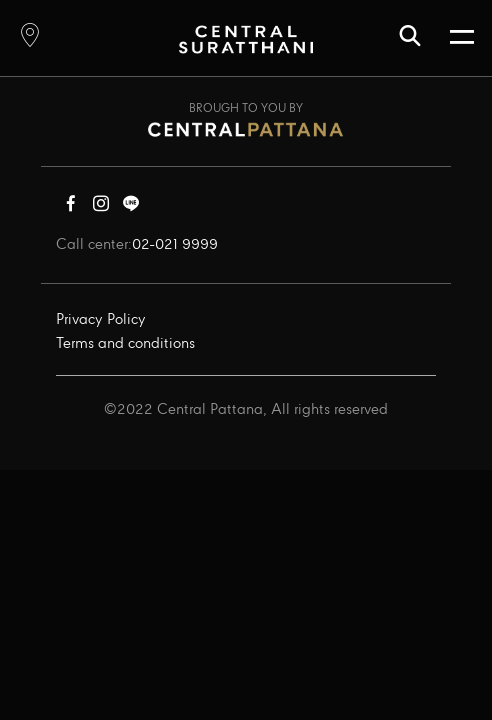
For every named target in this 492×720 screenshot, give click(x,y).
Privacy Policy (101, 320)
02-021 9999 (175, 245)
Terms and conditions (125, 344)
